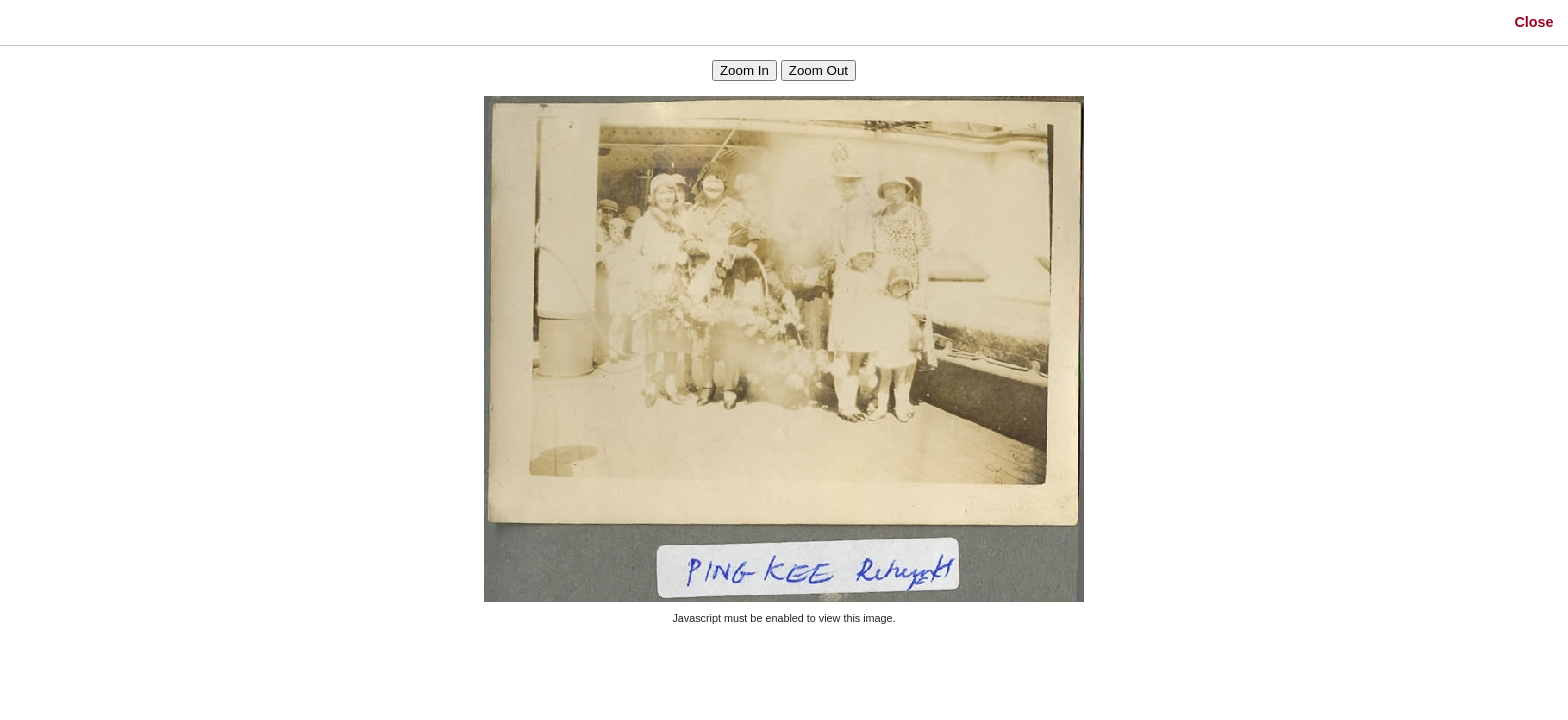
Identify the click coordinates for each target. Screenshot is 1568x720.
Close (1533, 22)
